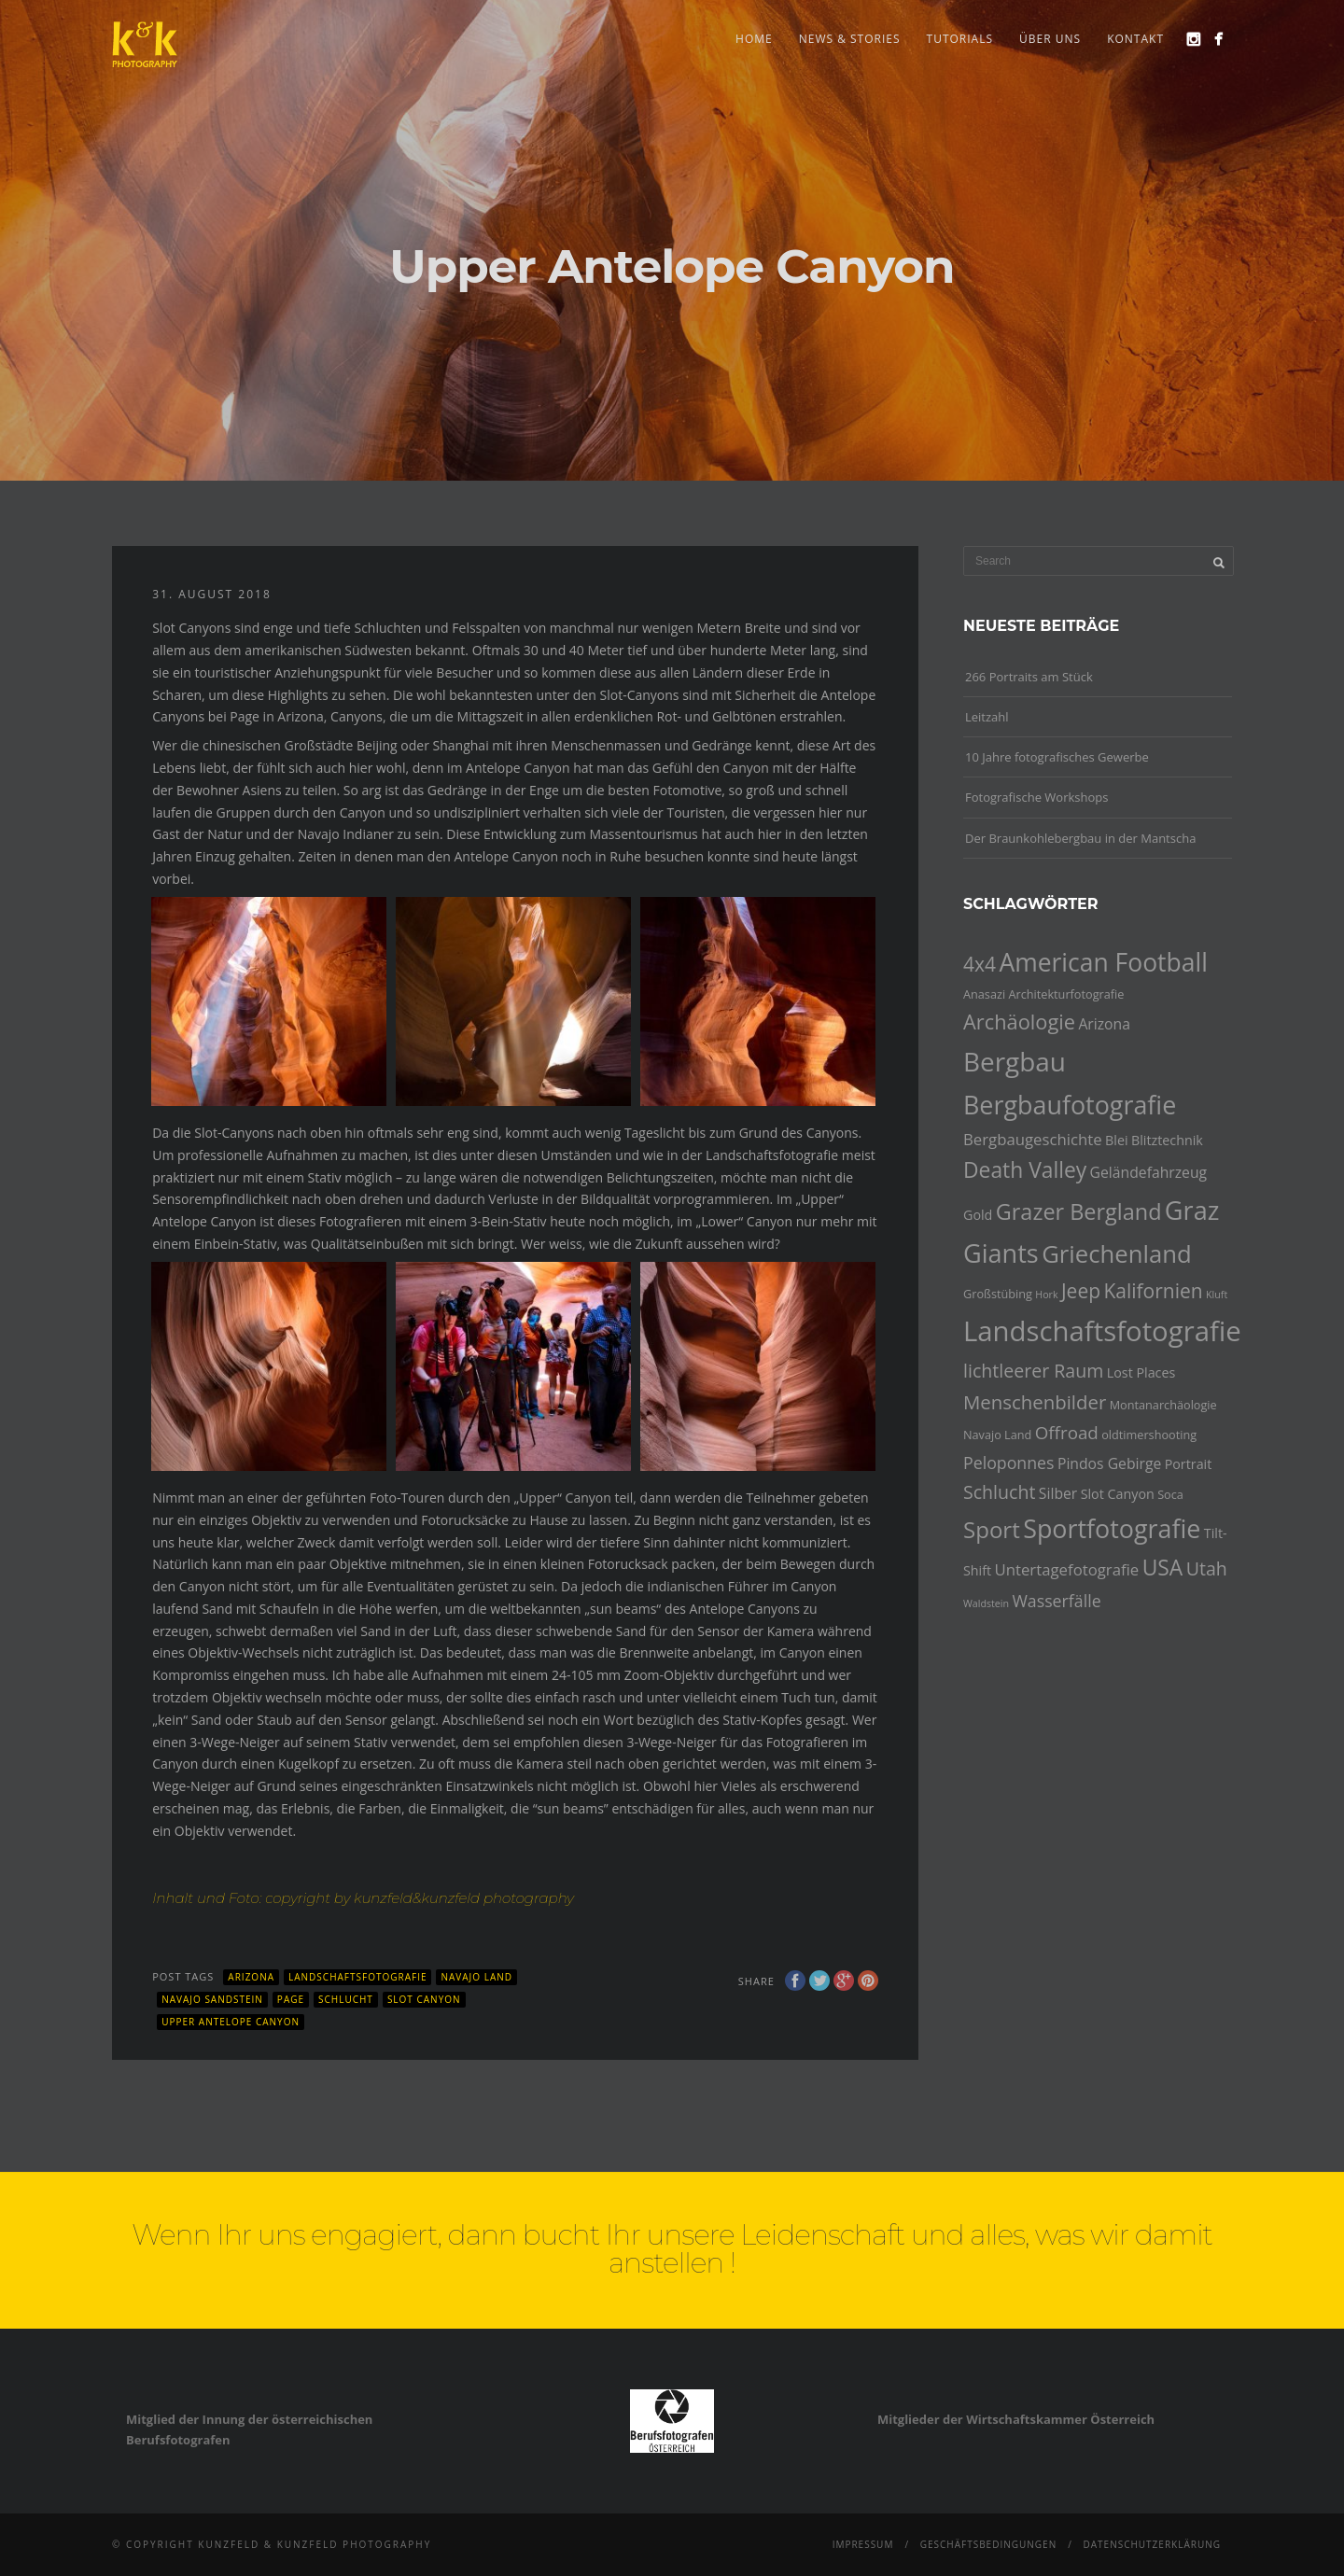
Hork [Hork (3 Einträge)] (1046, 1294)
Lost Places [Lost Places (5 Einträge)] (1141, 1372)
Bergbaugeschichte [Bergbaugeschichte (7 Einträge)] (1032, 1139)
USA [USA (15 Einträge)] (1162, 1567)
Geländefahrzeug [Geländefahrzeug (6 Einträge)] (1149, 1172)
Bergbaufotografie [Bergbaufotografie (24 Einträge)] (1069, 1104)
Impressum (863, 2544)
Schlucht (345, 1999)
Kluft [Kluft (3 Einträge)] (1216, 1294)
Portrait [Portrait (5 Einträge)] (1188, 1464)
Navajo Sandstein (212, 1999)
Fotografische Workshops (1036, 797)
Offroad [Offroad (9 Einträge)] (1067, 1433)
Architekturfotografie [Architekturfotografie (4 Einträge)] (1067, 994)
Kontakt (1135, 39)
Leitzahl (987, 716)
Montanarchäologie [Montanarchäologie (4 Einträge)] (1163, 1404)
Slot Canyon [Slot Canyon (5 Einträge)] (1118, 1494)
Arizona (251, 1976)
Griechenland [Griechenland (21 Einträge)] (1116, 1254)
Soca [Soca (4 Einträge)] (1170, 1494)
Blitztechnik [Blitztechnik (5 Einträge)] (1167, 1140)
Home (754, 39)
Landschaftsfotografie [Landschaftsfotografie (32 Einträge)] (1102, 1331)
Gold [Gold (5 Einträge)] (977, 1215)
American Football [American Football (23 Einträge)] (1103, 962)
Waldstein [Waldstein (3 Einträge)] (986, 1603)
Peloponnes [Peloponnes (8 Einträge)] (1009, 1462)
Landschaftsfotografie (357, 1976)
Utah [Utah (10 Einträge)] (1206, 1568)
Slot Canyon (424, 1999)
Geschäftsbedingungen (988, 2544)
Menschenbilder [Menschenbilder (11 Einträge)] (1034, 1402)
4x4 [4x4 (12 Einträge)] (979, 964)
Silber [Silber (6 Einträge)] (1058, 1493)
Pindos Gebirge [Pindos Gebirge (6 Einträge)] (1109, 1463)
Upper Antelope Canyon (230, 2021)
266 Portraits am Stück (1029, 676)
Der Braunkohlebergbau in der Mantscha (1080, 838)
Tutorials (960, 39)
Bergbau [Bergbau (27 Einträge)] (1014, 1061)
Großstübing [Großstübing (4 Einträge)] (997, 1293)
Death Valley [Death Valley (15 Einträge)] (1024, 1169)
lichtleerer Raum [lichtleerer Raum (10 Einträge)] (1033, 1370)
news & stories (850, 39)
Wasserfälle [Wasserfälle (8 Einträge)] (1056, 1600)
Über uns (1050, 39)
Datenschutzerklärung (1152, 2544)
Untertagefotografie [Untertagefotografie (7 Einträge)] (1067, 1569)
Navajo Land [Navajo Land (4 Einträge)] (997, 1434)
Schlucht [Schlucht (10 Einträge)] (999, 1492)
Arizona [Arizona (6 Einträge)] (1104, 1024)
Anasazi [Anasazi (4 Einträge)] (984, 994)
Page (290, 1999)
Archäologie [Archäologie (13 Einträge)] (1019, 1021)
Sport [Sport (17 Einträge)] (991, 1529)
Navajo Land (476, 1976)
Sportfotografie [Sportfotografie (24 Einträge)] (1111, 1528)
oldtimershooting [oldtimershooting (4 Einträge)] (1149, 1434)
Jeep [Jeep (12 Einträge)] (1080, 1291)
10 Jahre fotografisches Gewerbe (1057, 757)
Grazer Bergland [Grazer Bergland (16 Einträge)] (1079, 1211)
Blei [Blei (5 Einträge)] (1116, 1140)
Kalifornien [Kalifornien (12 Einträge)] (1152, 1291)
